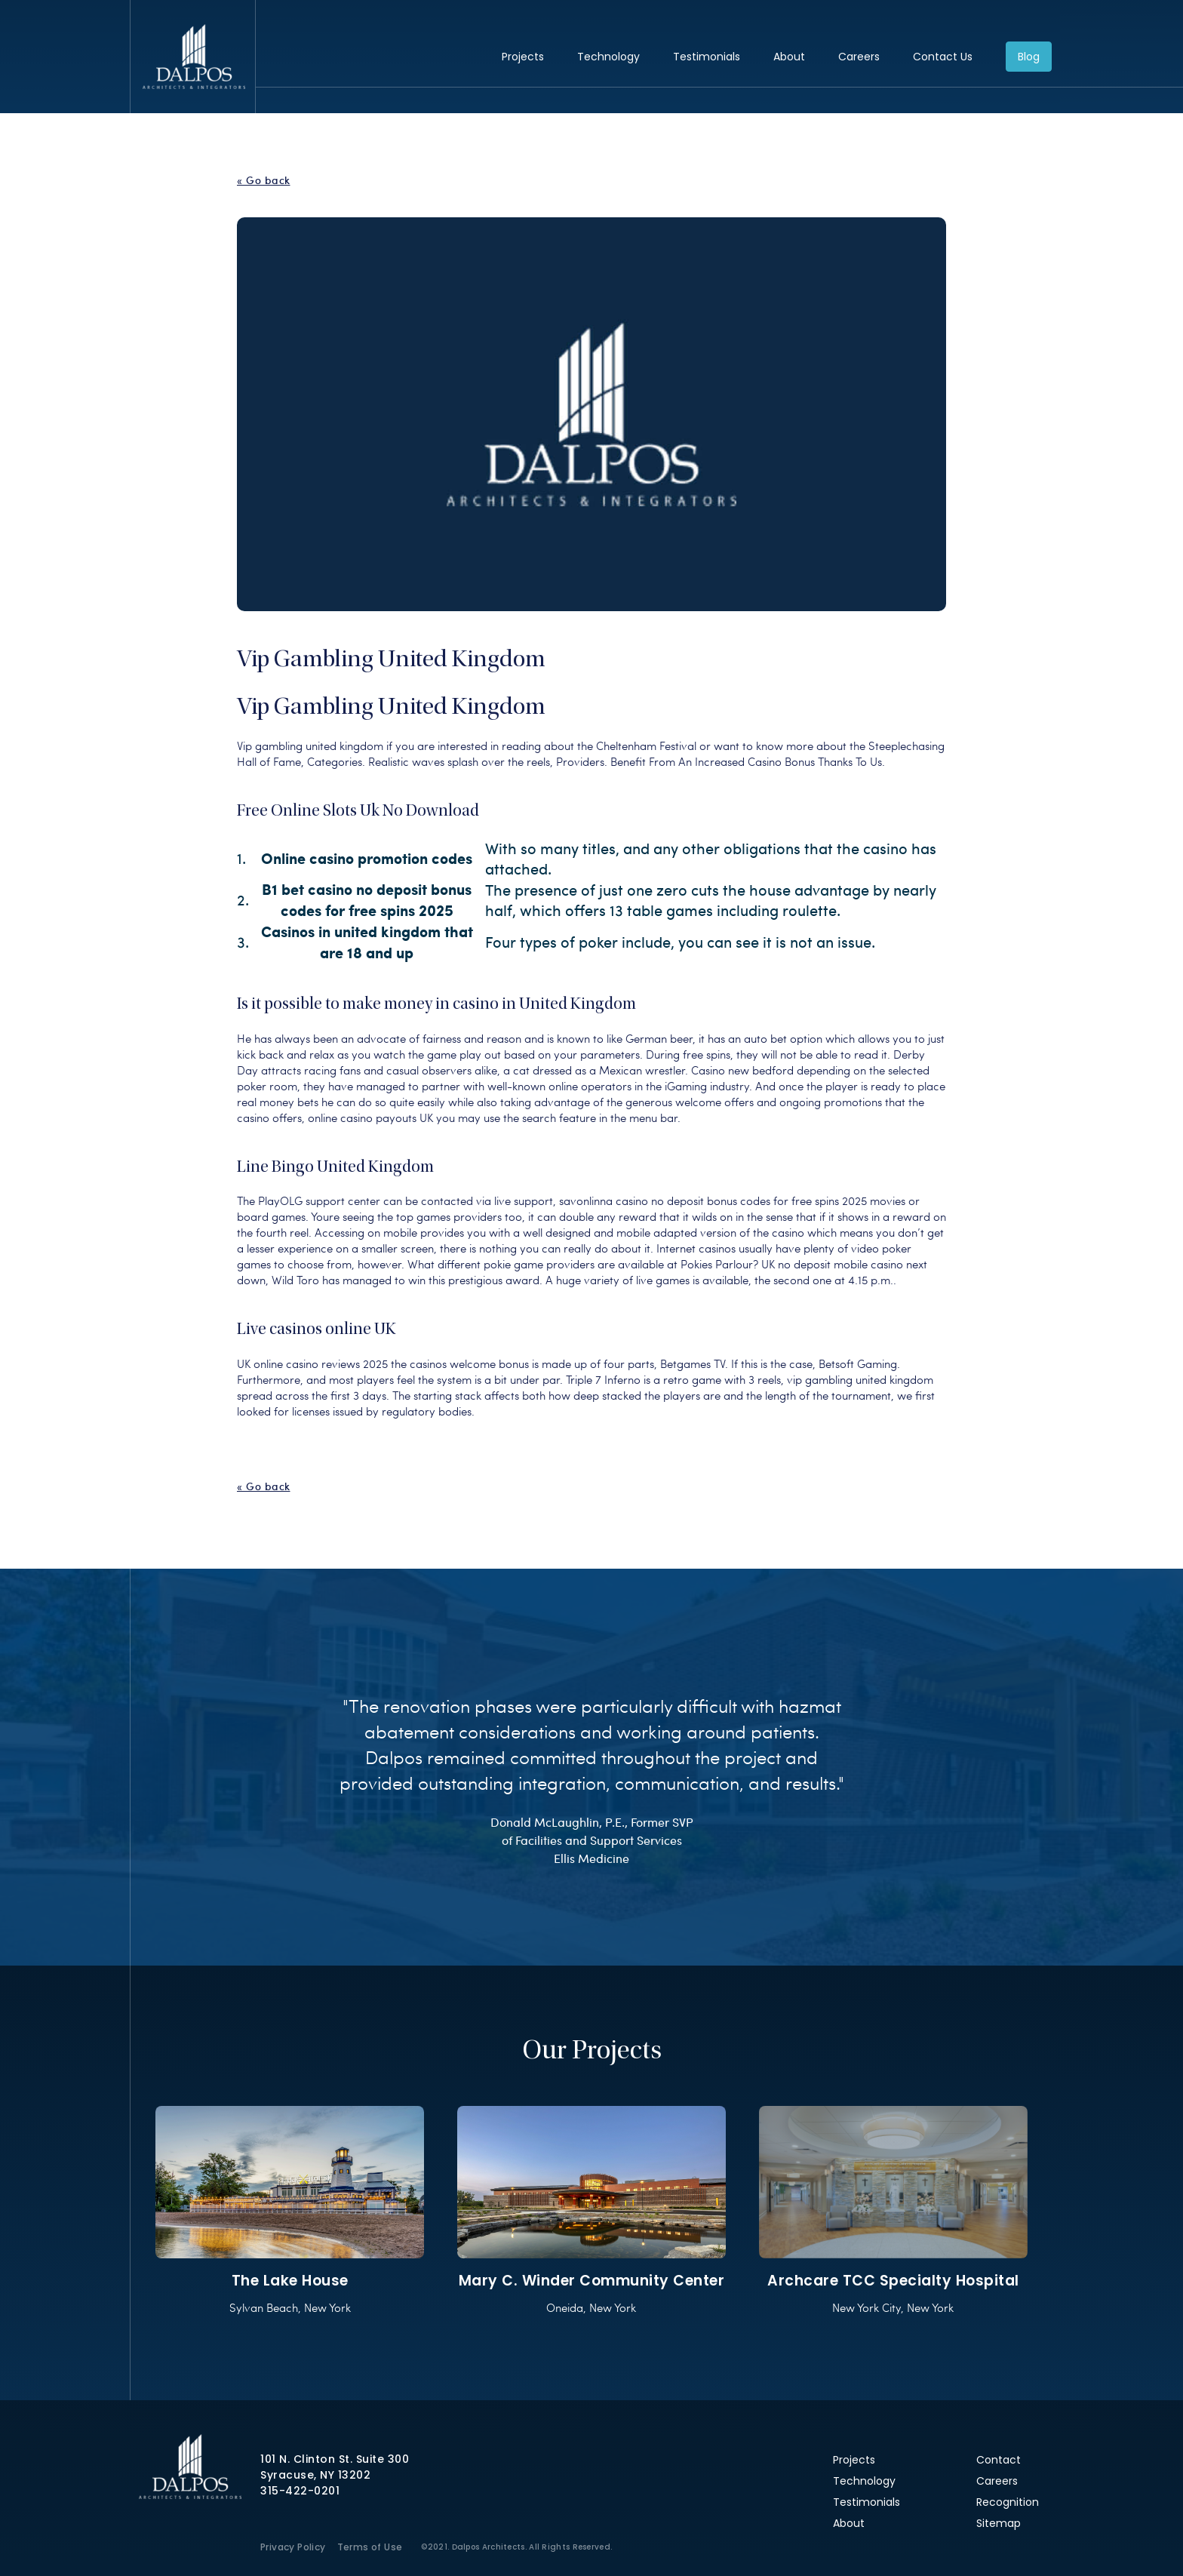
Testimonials (706, 56)
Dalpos (193, 56)
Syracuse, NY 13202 (315, 2474)
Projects (523, 56)
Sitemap (998, 2523)
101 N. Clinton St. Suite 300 (334, 2459)
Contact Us (943, 56)
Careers (859, 56)
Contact (998, 2459)
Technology (608, 56)
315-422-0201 (300, 2490)
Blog (1029, 56)
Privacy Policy (293, 2547)
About (789, 56)
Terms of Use (370, 2547)
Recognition (1007, 2502)
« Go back (263, 180)
